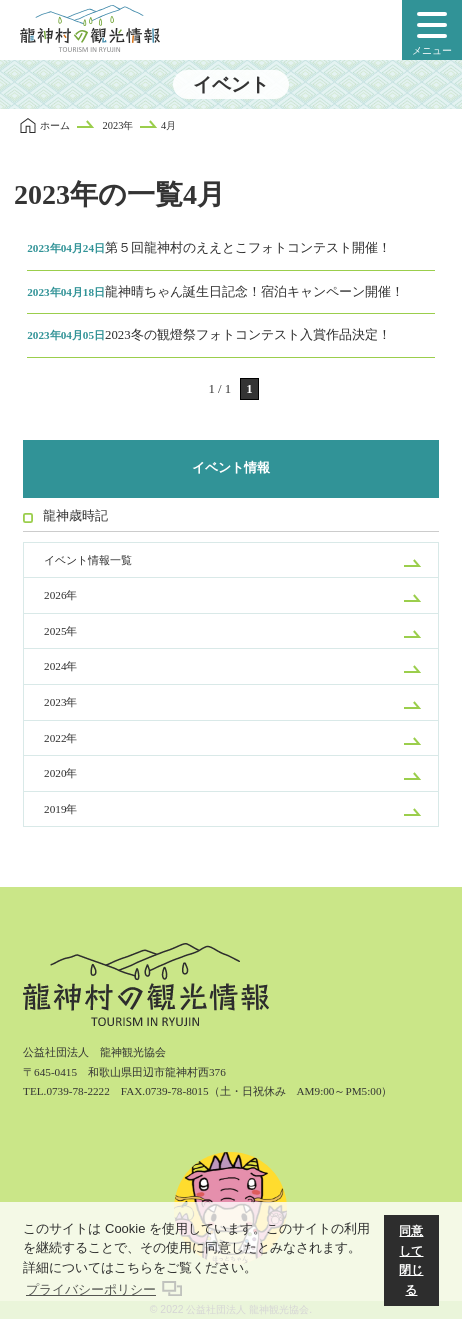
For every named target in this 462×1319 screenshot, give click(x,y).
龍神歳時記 (75, 516)
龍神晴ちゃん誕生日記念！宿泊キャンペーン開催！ (215, 292)
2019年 (60, 809)
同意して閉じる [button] (411, 1260)
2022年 (60, 738)
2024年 (60, 666)
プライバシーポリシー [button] (91, 1289)
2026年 (60, 595)
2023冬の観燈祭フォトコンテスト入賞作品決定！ (208, 335)
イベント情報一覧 (88, 560)
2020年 (60, 773)
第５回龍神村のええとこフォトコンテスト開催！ (209, 248)
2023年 (60, 702)
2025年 (60, 631)
